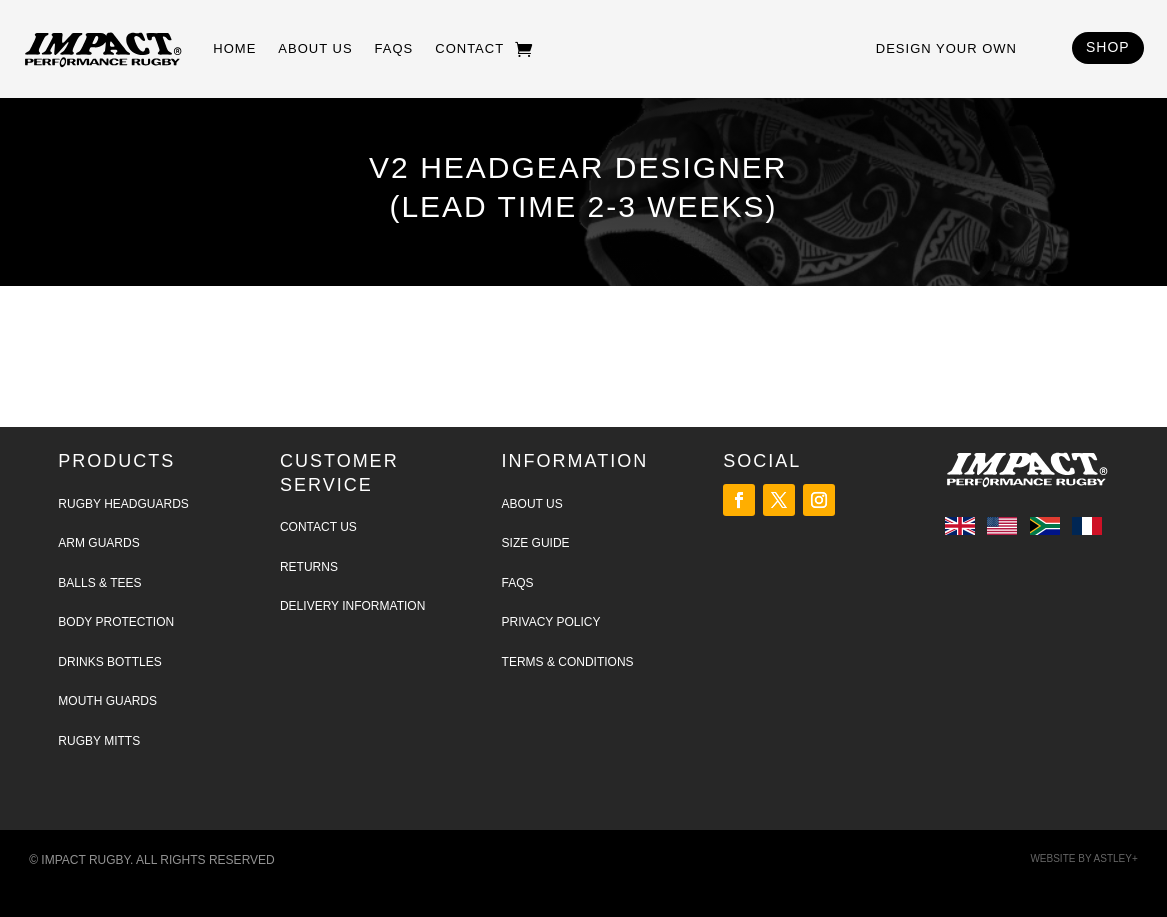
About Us (315, 48)
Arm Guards (98, 543)
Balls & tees (99, 583)
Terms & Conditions (568, 662)
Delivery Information (352, 606)
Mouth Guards (107, 701)
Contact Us (318, 527)
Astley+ (1116, 858)
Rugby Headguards (123, 504)
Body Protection (116, 622)
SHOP (1108, 47)
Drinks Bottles (109, 662)
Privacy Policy (551, 622)
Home (234, 48)
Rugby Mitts (99, 741)
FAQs (394, 48)
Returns (309, 567)
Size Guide (536, 543)
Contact (469, 48)
